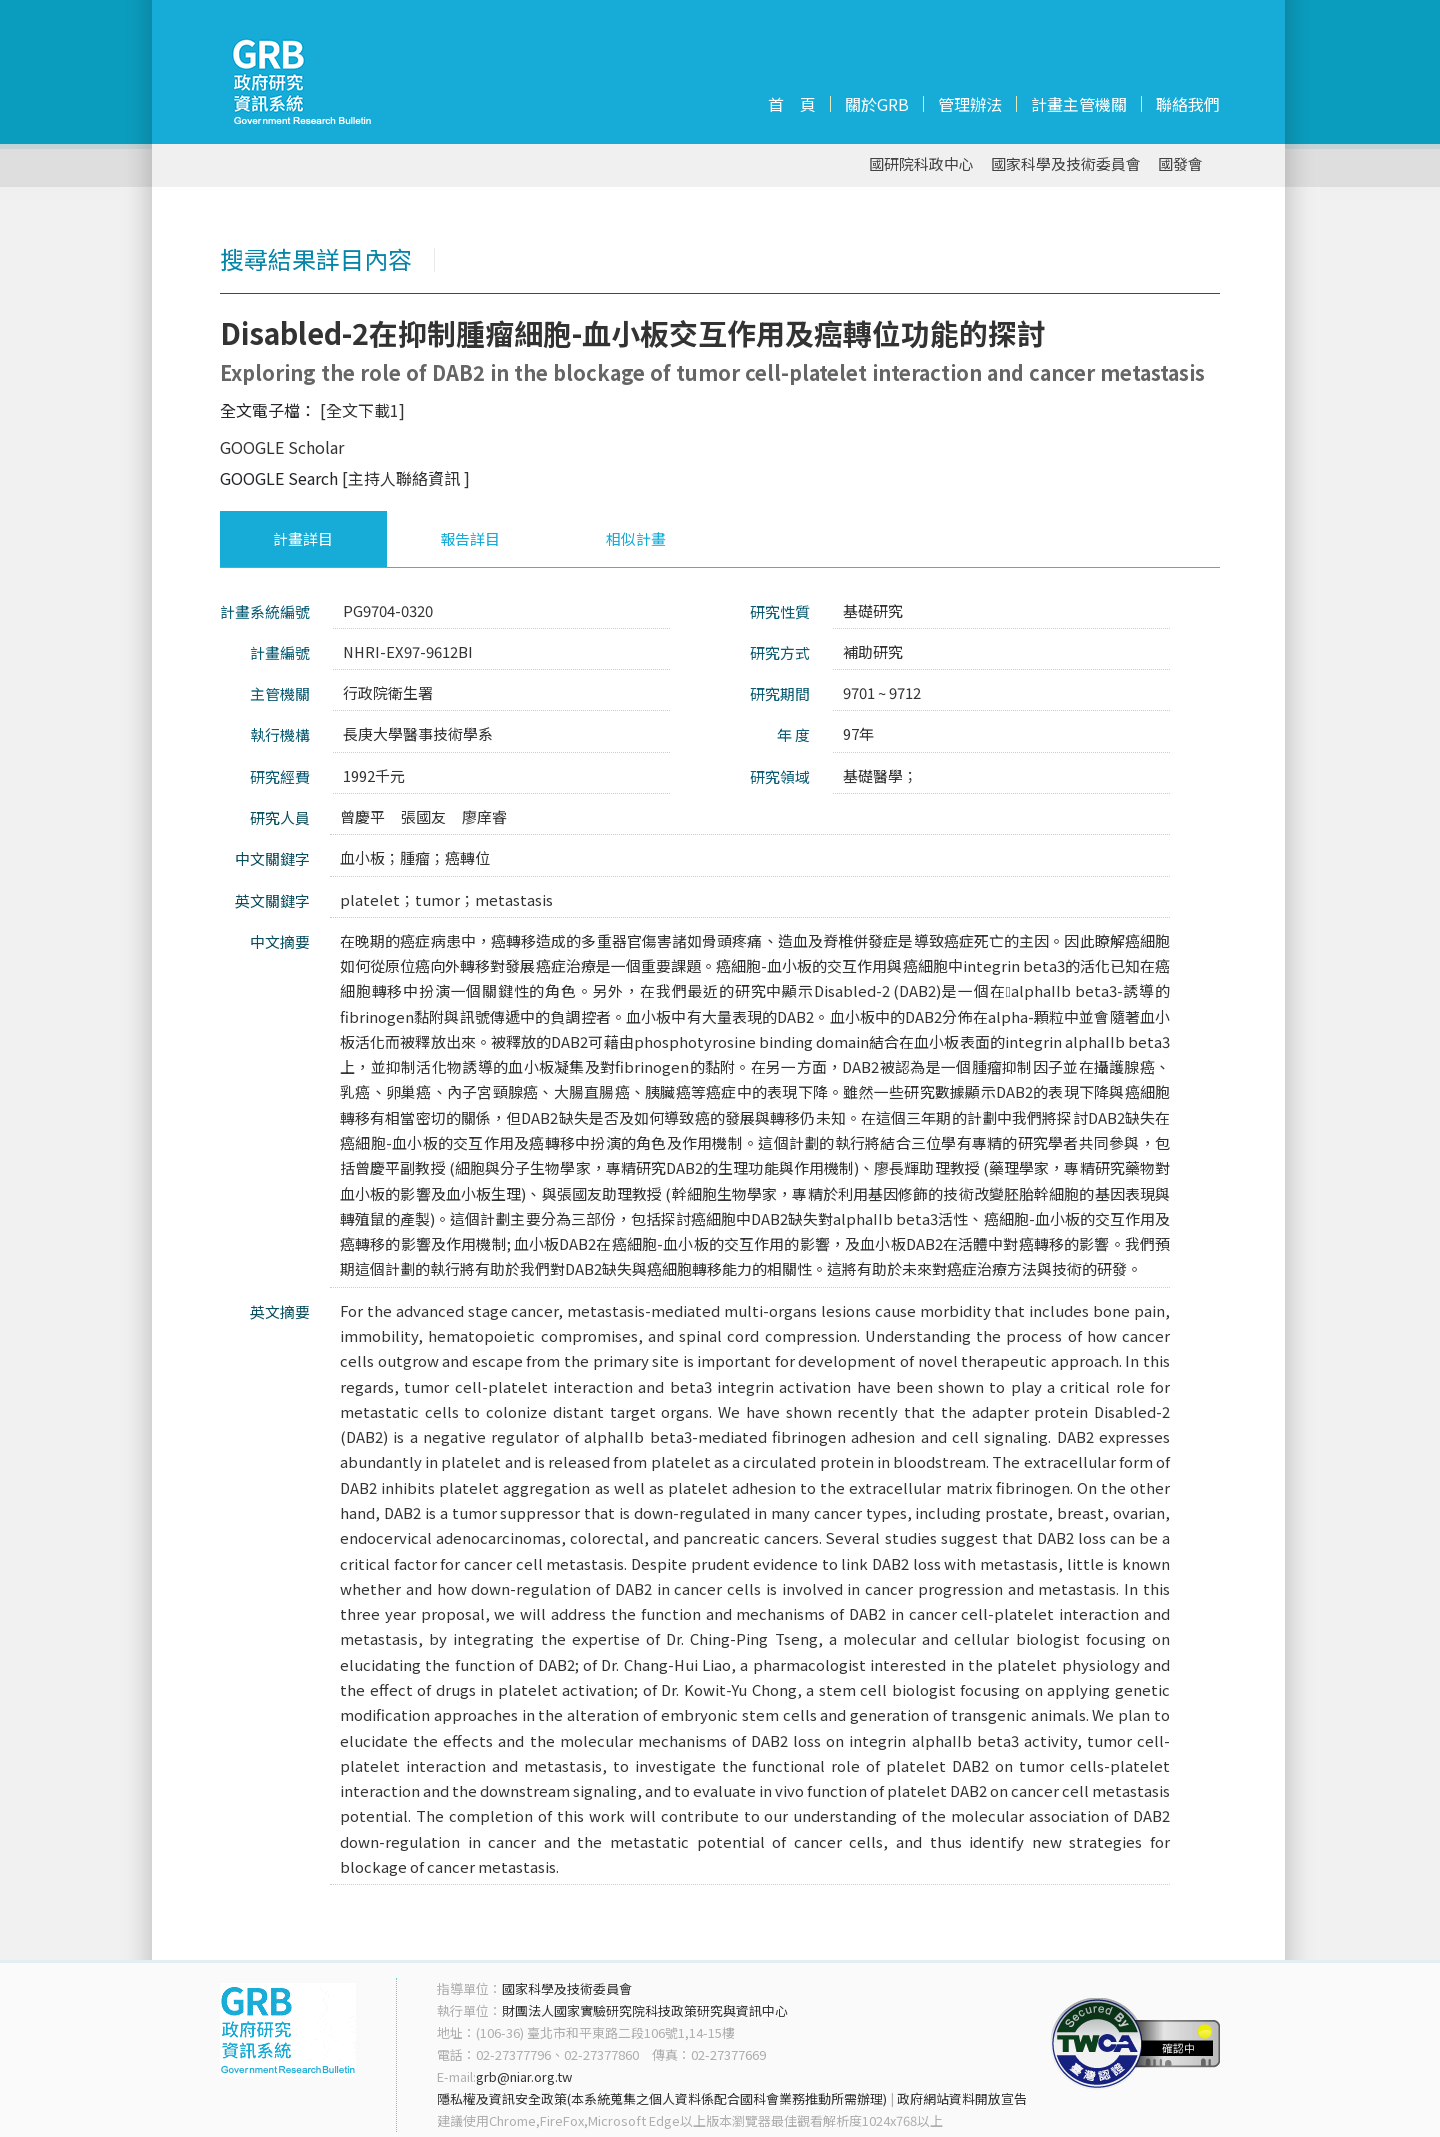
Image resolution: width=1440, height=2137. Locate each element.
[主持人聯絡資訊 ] (406, 478)
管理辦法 (970, 104)
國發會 (1180, 164)
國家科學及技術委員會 (1066, 164)
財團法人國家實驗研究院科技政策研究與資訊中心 (645, 2010)
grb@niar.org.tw (524, 2076)
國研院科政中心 (921, 164)
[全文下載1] (362, 410)
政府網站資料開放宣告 (962, 2098)
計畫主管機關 (1079, 104)
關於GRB (877, 104)
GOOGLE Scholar (282, 447)
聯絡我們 (1188, 104)
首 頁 (792, 104)
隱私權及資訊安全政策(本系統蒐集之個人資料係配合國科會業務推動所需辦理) (662, 2098)
